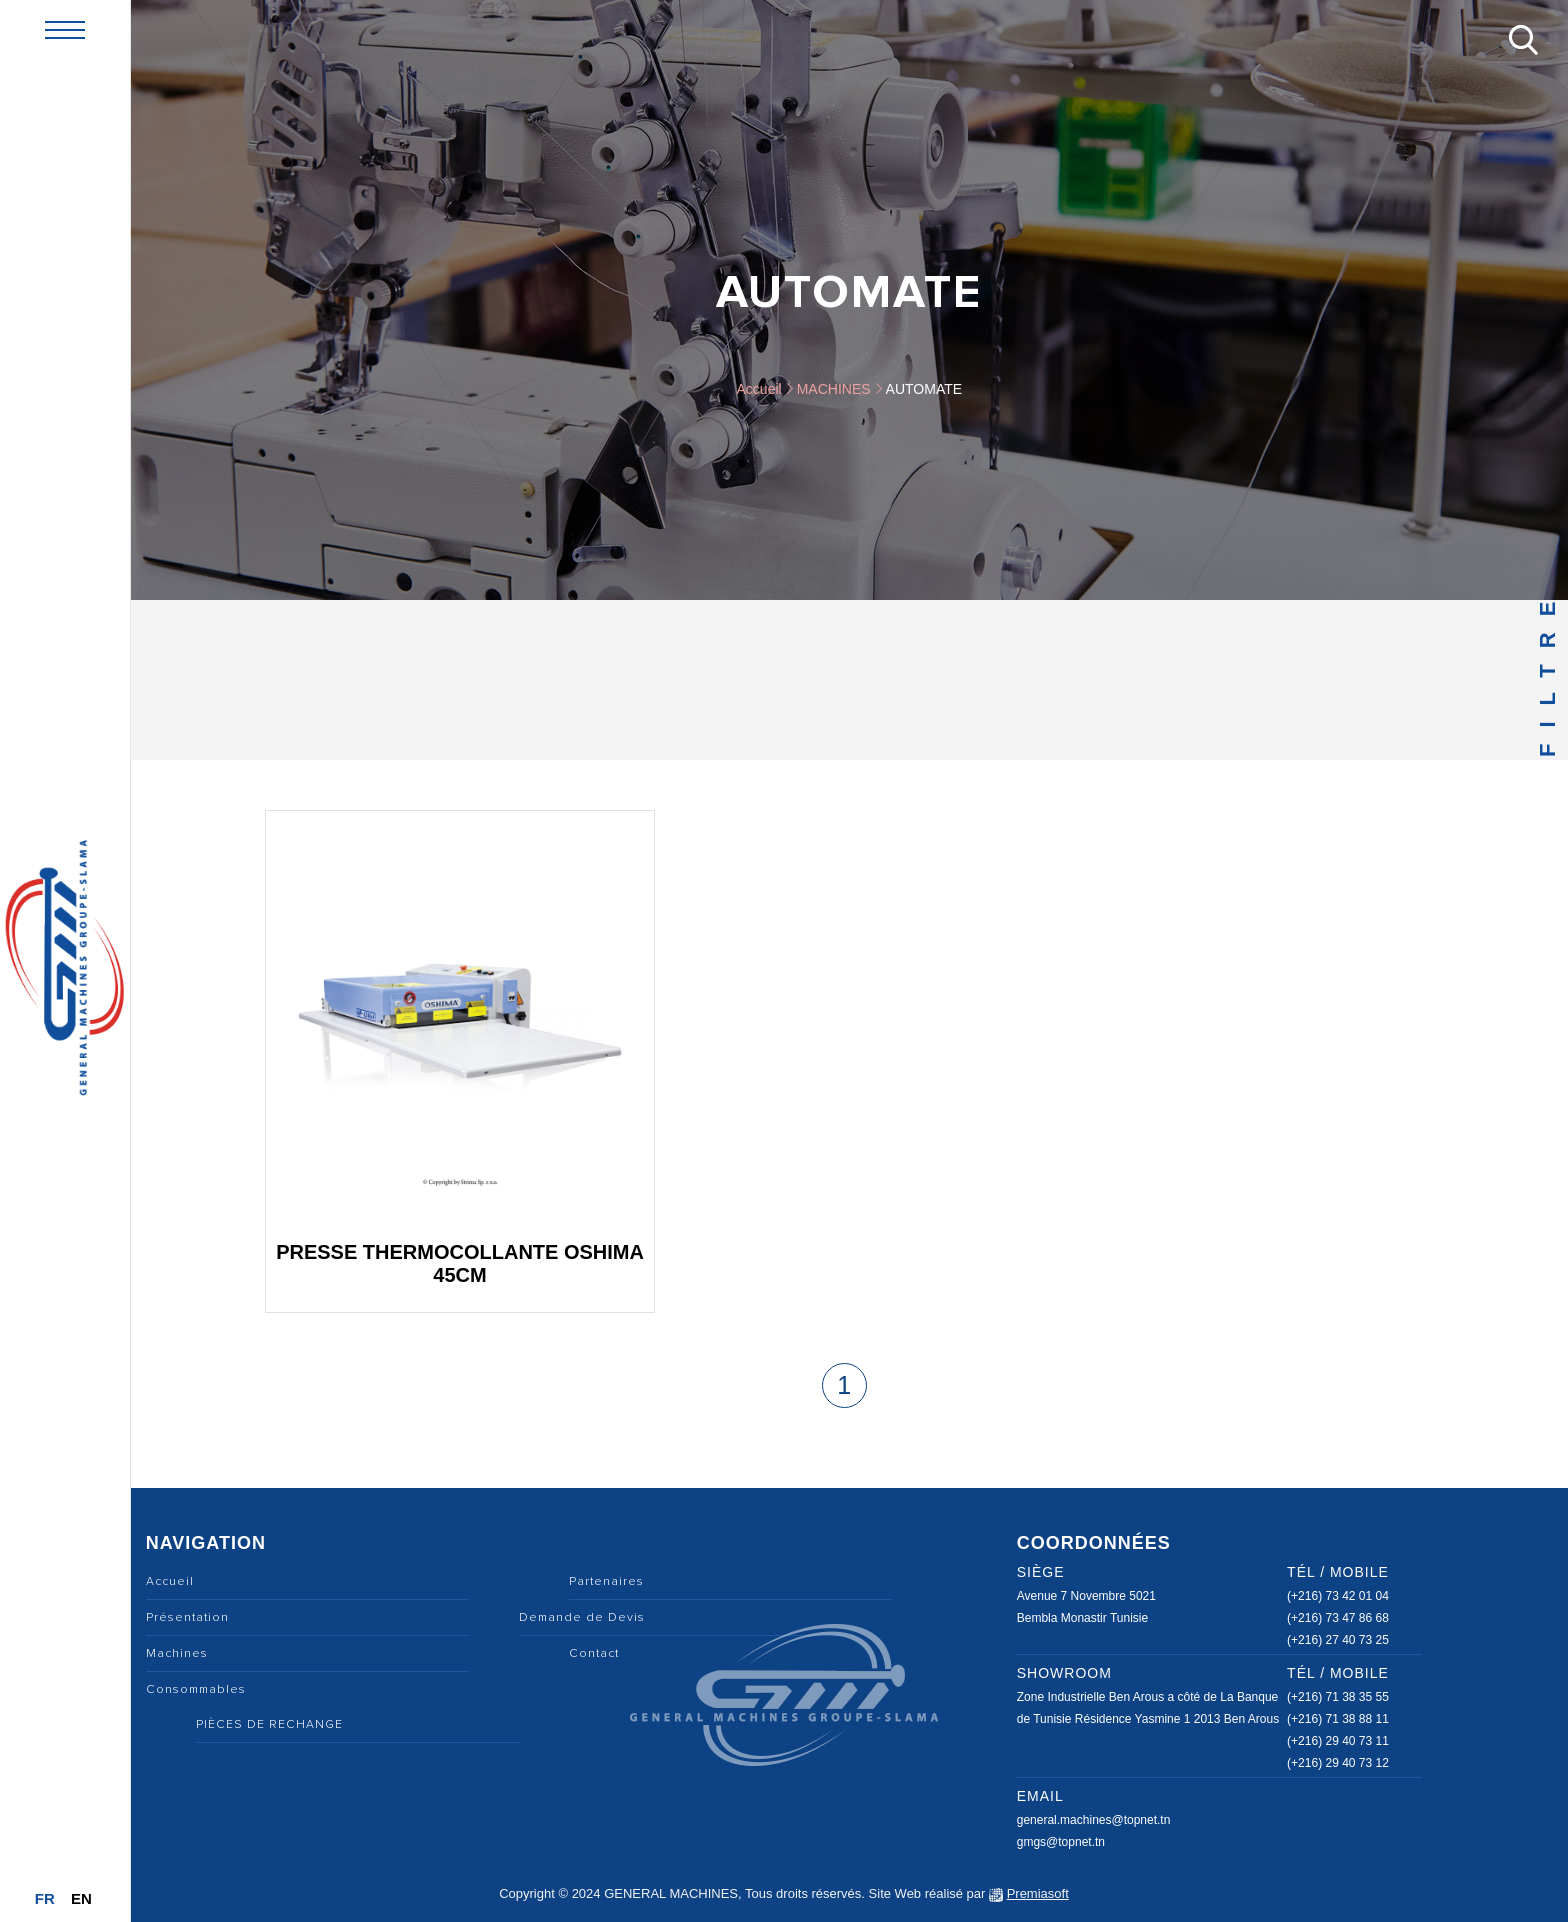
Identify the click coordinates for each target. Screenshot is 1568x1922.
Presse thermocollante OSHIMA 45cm (460, 1263)
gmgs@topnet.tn (1061, 1842)
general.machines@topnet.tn (1094, 1820)
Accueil (759, 389)
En (81, 1898)
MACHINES (834, 389)
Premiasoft (1038, 1893)
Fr (45, 1898)
